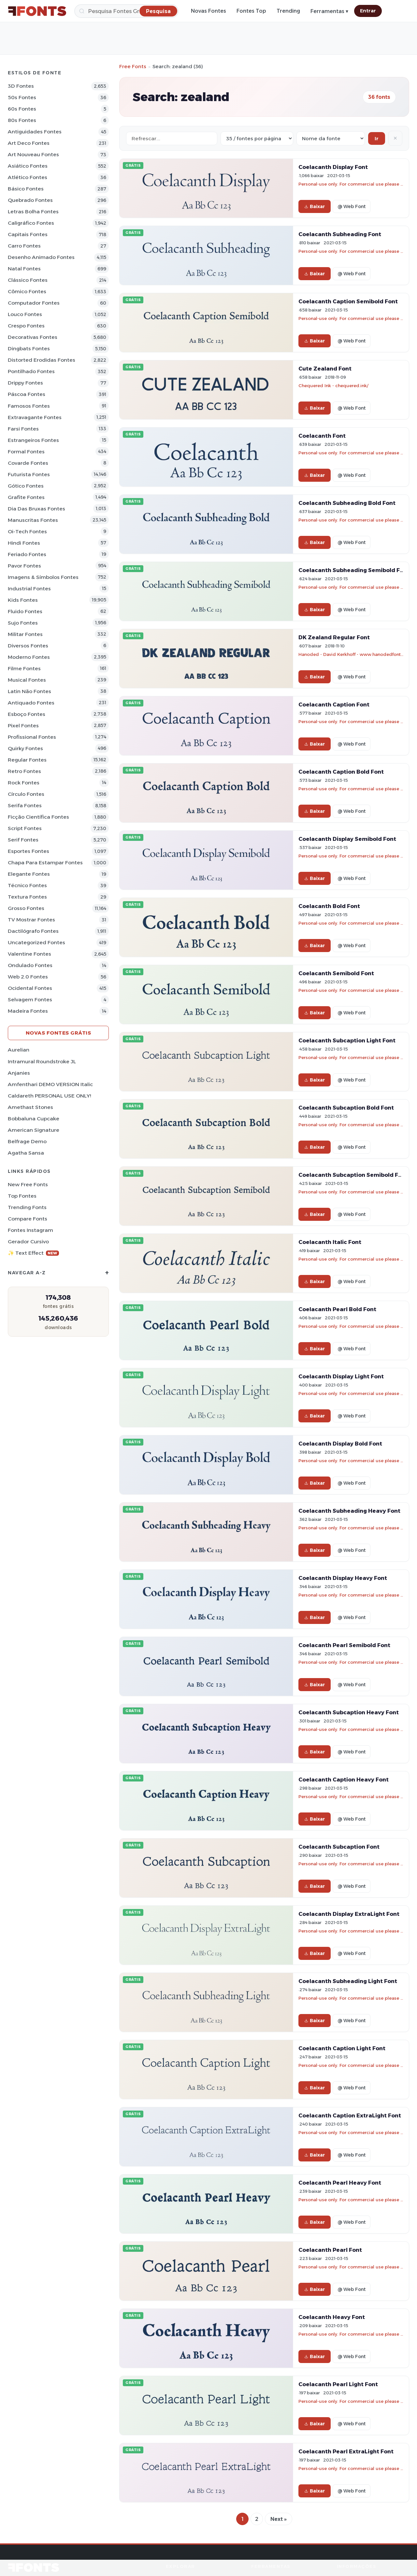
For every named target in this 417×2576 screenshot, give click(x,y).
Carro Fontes (24, 246)
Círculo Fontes (26, 794)
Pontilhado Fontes (31, 371)
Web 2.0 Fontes (28, 977)
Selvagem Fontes (30, 999)
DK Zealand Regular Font (334, 637)
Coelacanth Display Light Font (341, 1376)
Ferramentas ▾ (329, 11)
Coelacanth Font (322, 435)
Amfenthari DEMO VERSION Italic (50, 1084)
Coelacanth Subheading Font (339, 234)
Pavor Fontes (24, 566)
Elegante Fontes (29, 874)
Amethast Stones (30, 1107)
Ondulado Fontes (30, 965)
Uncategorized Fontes (36, 942)
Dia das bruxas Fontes (36, 509)
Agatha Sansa (26, 1153)
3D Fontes (21, 86)
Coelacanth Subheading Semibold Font (354, 570)
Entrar (368, 11)
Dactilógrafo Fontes (33, 931)
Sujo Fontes (23, 623)
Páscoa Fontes (26, 394)
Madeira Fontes (28, 1011)
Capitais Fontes (28, 234)
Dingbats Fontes (29, 348)
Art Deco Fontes (29, 143)
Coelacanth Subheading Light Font (347, 1981)
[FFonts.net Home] (37, 11)
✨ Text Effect (33, 1253)
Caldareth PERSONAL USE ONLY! (49, 1096)
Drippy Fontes (25, 383)
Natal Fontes (24, 268)
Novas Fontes (208, 11)
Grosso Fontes (26, 908)
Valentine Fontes (29, 954)
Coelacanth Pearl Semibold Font (344, 1645)
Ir (377, 138)
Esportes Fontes (28, 851)
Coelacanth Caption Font (333, 704)
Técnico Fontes (27, 885)
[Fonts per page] (257, 138)
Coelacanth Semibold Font (336, 973)
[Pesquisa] (126, 11)
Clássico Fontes (28, 280)
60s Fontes (22, 109)
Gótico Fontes (26, 486)
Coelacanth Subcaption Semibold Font (353, 1175)
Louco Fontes (25, 314)
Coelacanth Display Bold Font (340, 1443)
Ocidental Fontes (30, 988)
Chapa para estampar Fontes (45, 862)
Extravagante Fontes (35, 417)
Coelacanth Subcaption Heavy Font (348, 1712)
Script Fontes (25, 828)
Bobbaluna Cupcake (33, 1118)
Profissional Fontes (32, 737)
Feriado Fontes (27, 554)
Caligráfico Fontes (31, 223)
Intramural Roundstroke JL (42, 1061)
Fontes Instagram (30, 1230)
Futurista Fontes (29, 474)
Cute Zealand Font (325, 368)
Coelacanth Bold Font (329, 906)
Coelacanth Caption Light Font (341, 2048)
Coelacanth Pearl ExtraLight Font (346, 2451)
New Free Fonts (28, 1184)
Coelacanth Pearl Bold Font (337, 1309)
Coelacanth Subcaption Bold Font (346, 1107)
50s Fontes (22, 97)
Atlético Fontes (27, 177)
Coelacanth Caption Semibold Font (348, 301)
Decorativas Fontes (32, 337)
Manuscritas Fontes (33, 520)
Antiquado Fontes (31, 703)
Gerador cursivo (28, 1241)
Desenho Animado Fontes (41, 257)
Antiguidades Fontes (35, 132)
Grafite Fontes (26, 497)
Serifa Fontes (25, 805)
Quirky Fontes (25, 748)
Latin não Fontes (29, 691)
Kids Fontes (23, 600)
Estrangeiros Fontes (33, 440)
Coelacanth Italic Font (329, 1242)
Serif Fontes (23, 840)
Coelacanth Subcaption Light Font (346, 1040)
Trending (288, 11)
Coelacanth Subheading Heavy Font (349, 1511)
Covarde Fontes (28, 463)
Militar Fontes (25, 634)
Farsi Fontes (23, 429)
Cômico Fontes (27, 291)
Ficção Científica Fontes (38, 817)
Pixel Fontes (23, 725)
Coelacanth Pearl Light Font (338, 2384)
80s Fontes (22, 120)
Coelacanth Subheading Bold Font (346, 503)
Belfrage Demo (27, 1141)
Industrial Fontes (29, 588)
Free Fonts (132, 66)
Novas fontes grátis (58, 1033)
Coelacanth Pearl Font (330, 2250)
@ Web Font (352, 206)
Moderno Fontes (29, 657)
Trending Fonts (27, 1207)
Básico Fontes (26, 189)
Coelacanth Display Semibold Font (347, 839)
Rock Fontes (23, 783)
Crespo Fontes (26, 326)
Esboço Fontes (26, 714)
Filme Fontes (24, 668)
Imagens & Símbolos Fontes (43, 577)
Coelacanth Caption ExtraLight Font (349, 2115)
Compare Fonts (27, 1219)
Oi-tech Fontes (27, 531)
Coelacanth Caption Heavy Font (343, 1779)
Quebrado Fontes (30, 200)
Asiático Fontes (28, 166)
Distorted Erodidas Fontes (41, 360)
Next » (278, 2519)
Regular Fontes (27, 760)
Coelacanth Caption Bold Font (341, 771)
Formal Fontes (26, 451)
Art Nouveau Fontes (33, 154)
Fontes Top (251, 11)
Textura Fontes (27, 897)
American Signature (33, 1130)
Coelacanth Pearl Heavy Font (339, 2182)
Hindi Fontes (24, 543)
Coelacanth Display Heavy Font (342, 1578)
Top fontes (22, 1196)
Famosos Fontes (29, 406)
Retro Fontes (24, 771)
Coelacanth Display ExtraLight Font (348, 1914)
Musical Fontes (27, 680)
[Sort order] (330, 138)
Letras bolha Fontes (33, 211)
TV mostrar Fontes (31, 920)
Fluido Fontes (25, 611)
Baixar (314, 206)
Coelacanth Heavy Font (331, 2317)
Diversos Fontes (28, 646)
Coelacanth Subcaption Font (339, 1846)
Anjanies (19, 1073)
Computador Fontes (34, 303)
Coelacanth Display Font (333, 167)
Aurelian (18, 1050)
